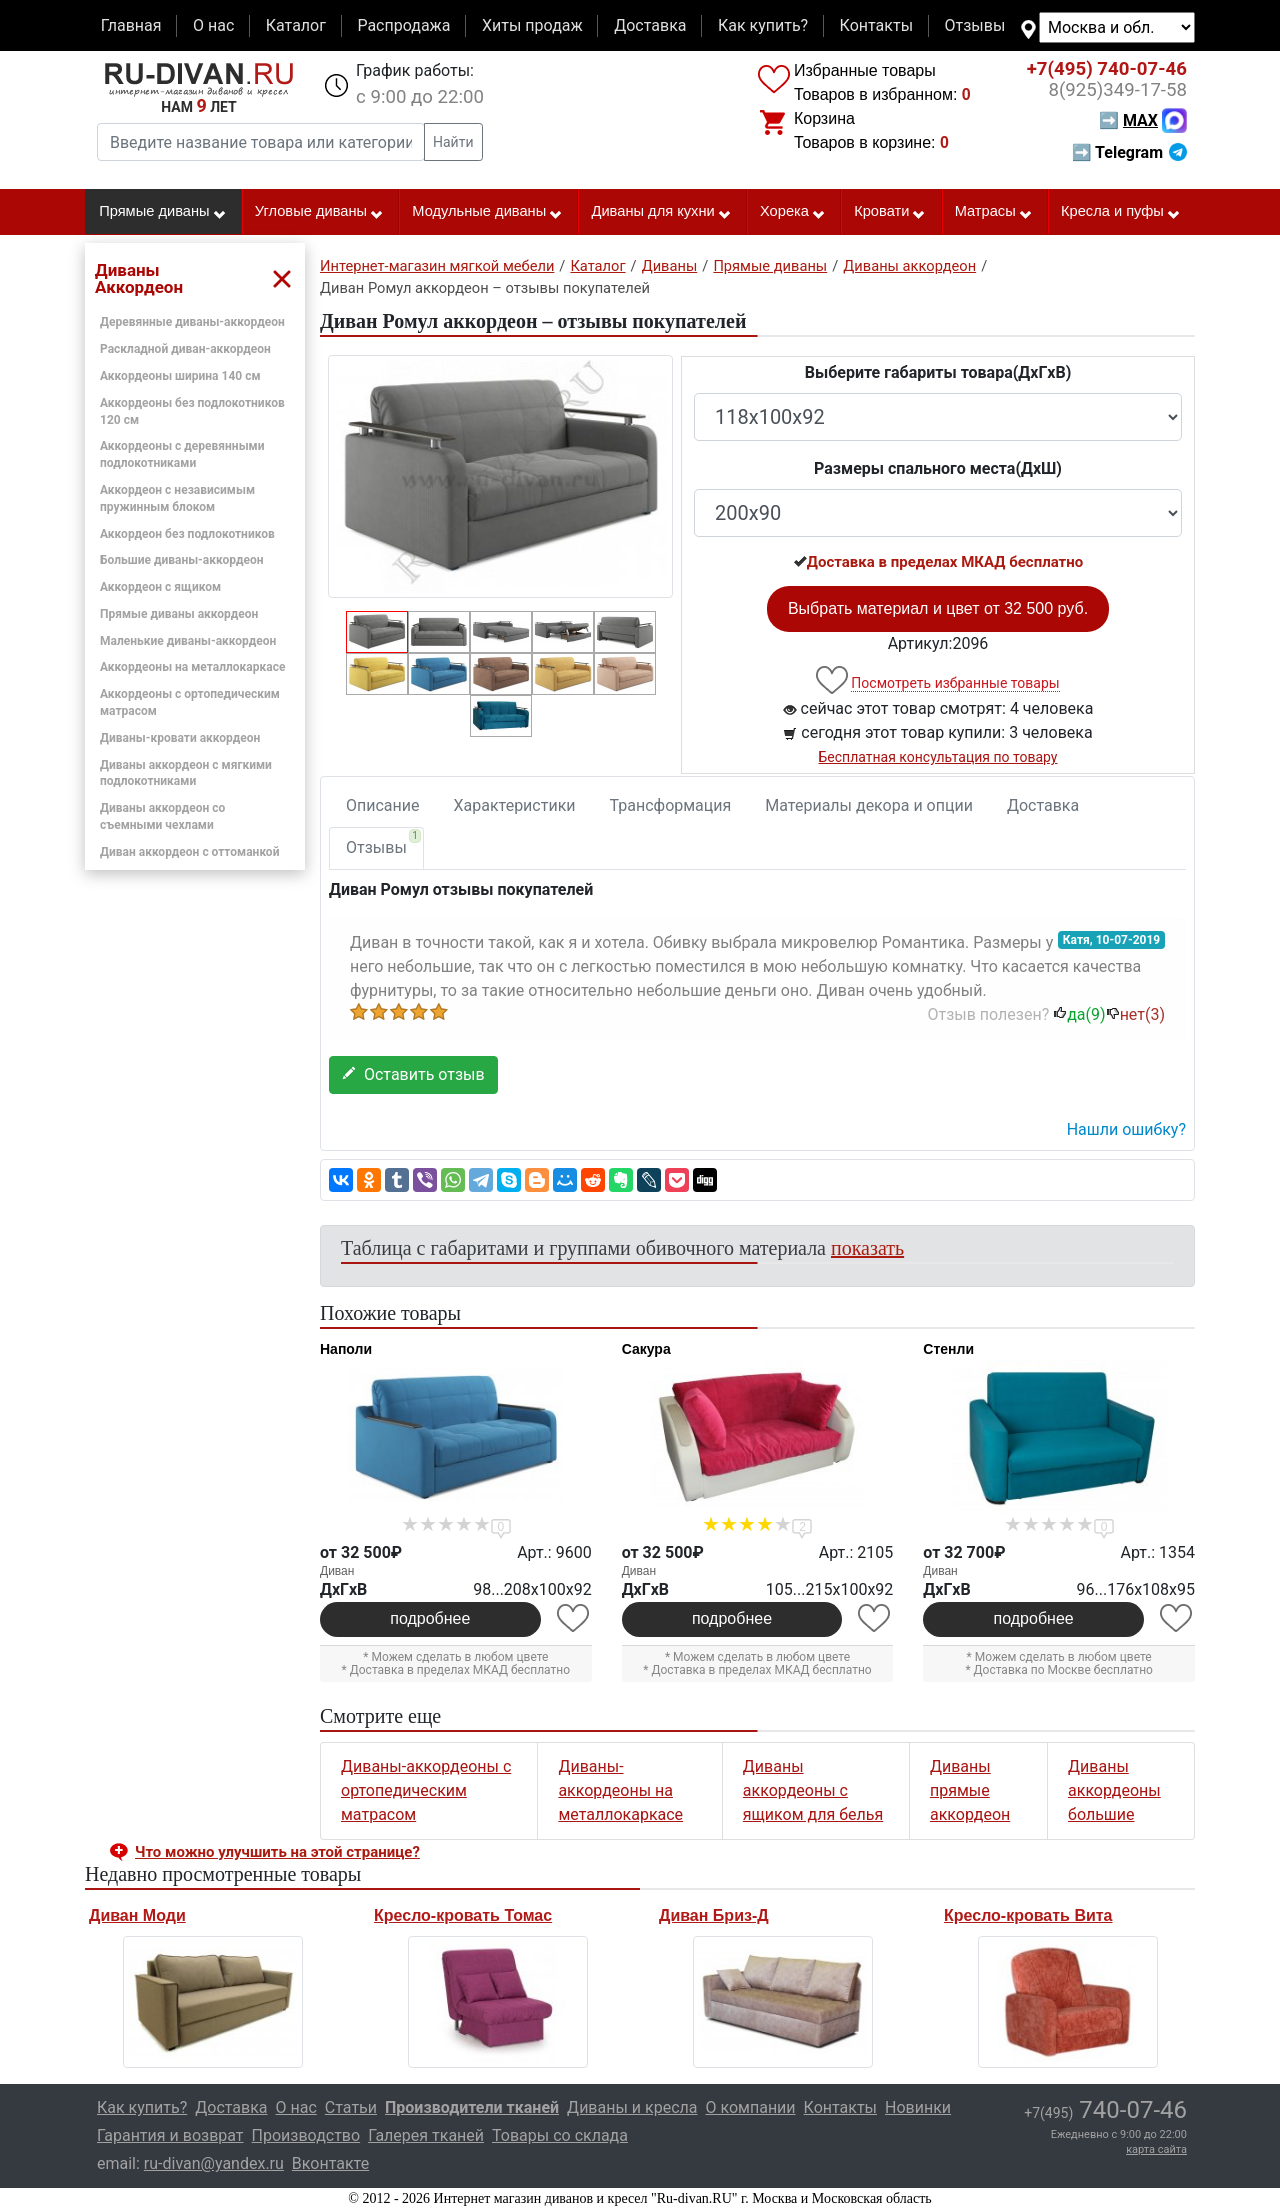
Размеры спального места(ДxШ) (938, 468)
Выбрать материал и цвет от (938, 608)
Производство (306, 2135)
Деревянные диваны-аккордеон (192, 322)
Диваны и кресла (632, 2107)
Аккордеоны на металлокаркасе (192, 667)
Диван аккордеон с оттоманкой (189, 852)
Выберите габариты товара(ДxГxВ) (938, 372)
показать (867, 1248)
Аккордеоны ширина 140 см (180, 376)
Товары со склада (560, 2135)
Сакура (646, 1349)
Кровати (890, 212)
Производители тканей (472, 2107)
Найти (453, 142)
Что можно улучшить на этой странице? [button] (277, 1852)
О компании (750, 2107)
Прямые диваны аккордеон (179, 614)
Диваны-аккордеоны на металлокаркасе (620, 1790)
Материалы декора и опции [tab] (869, 805)
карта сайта (1156, 2149)
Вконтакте (330, 2163)
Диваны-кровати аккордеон (180, 738)
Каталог (296, 25)
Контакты (876, 25)
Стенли (948, 1349)
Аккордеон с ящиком (160, 587)
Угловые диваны (319, 212)
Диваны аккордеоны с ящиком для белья (813, 1790)
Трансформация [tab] (671, 805)
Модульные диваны (487, 212)
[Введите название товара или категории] (261, 142)
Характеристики (515, 805)
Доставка (650, 25)
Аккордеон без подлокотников (187, 534)
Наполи (346, 1349)
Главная (131, 25)
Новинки (918, 2107)
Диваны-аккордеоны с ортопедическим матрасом (426, 1790)
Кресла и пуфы (1121, 212)
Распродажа (403, 25)
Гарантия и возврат (170, 2135)
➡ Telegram (1129, 152)
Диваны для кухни (662, 212)
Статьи (351, 2107)
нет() (1135, 1014)
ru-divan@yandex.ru (214, 2163)
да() (1079, 1014)
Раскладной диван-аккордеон (185, 349)
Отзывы (975, 25)
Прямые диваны (162, 212)
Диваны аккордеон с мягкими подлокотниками (186, 773)
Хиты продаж (532, 25)
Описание (383, 805)
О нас (213, 25)
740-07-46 (1107, 69)
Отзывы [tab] (383, 843)
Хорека (793, 212)
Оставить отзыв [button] (413, 1074)
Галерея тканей (426, 2135)
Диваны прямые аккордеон (970, 1790)
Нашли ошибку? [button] (1126, 1129)
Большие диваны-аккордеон (182, 560)
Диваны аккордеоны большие (1114, 1790)
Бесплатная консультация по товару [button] (938, 757)
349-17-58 (1117, 90)
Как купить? (763, 25)
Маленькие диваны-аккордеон (188, 641)
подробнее (430, 1618)
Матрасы (994, 212)
